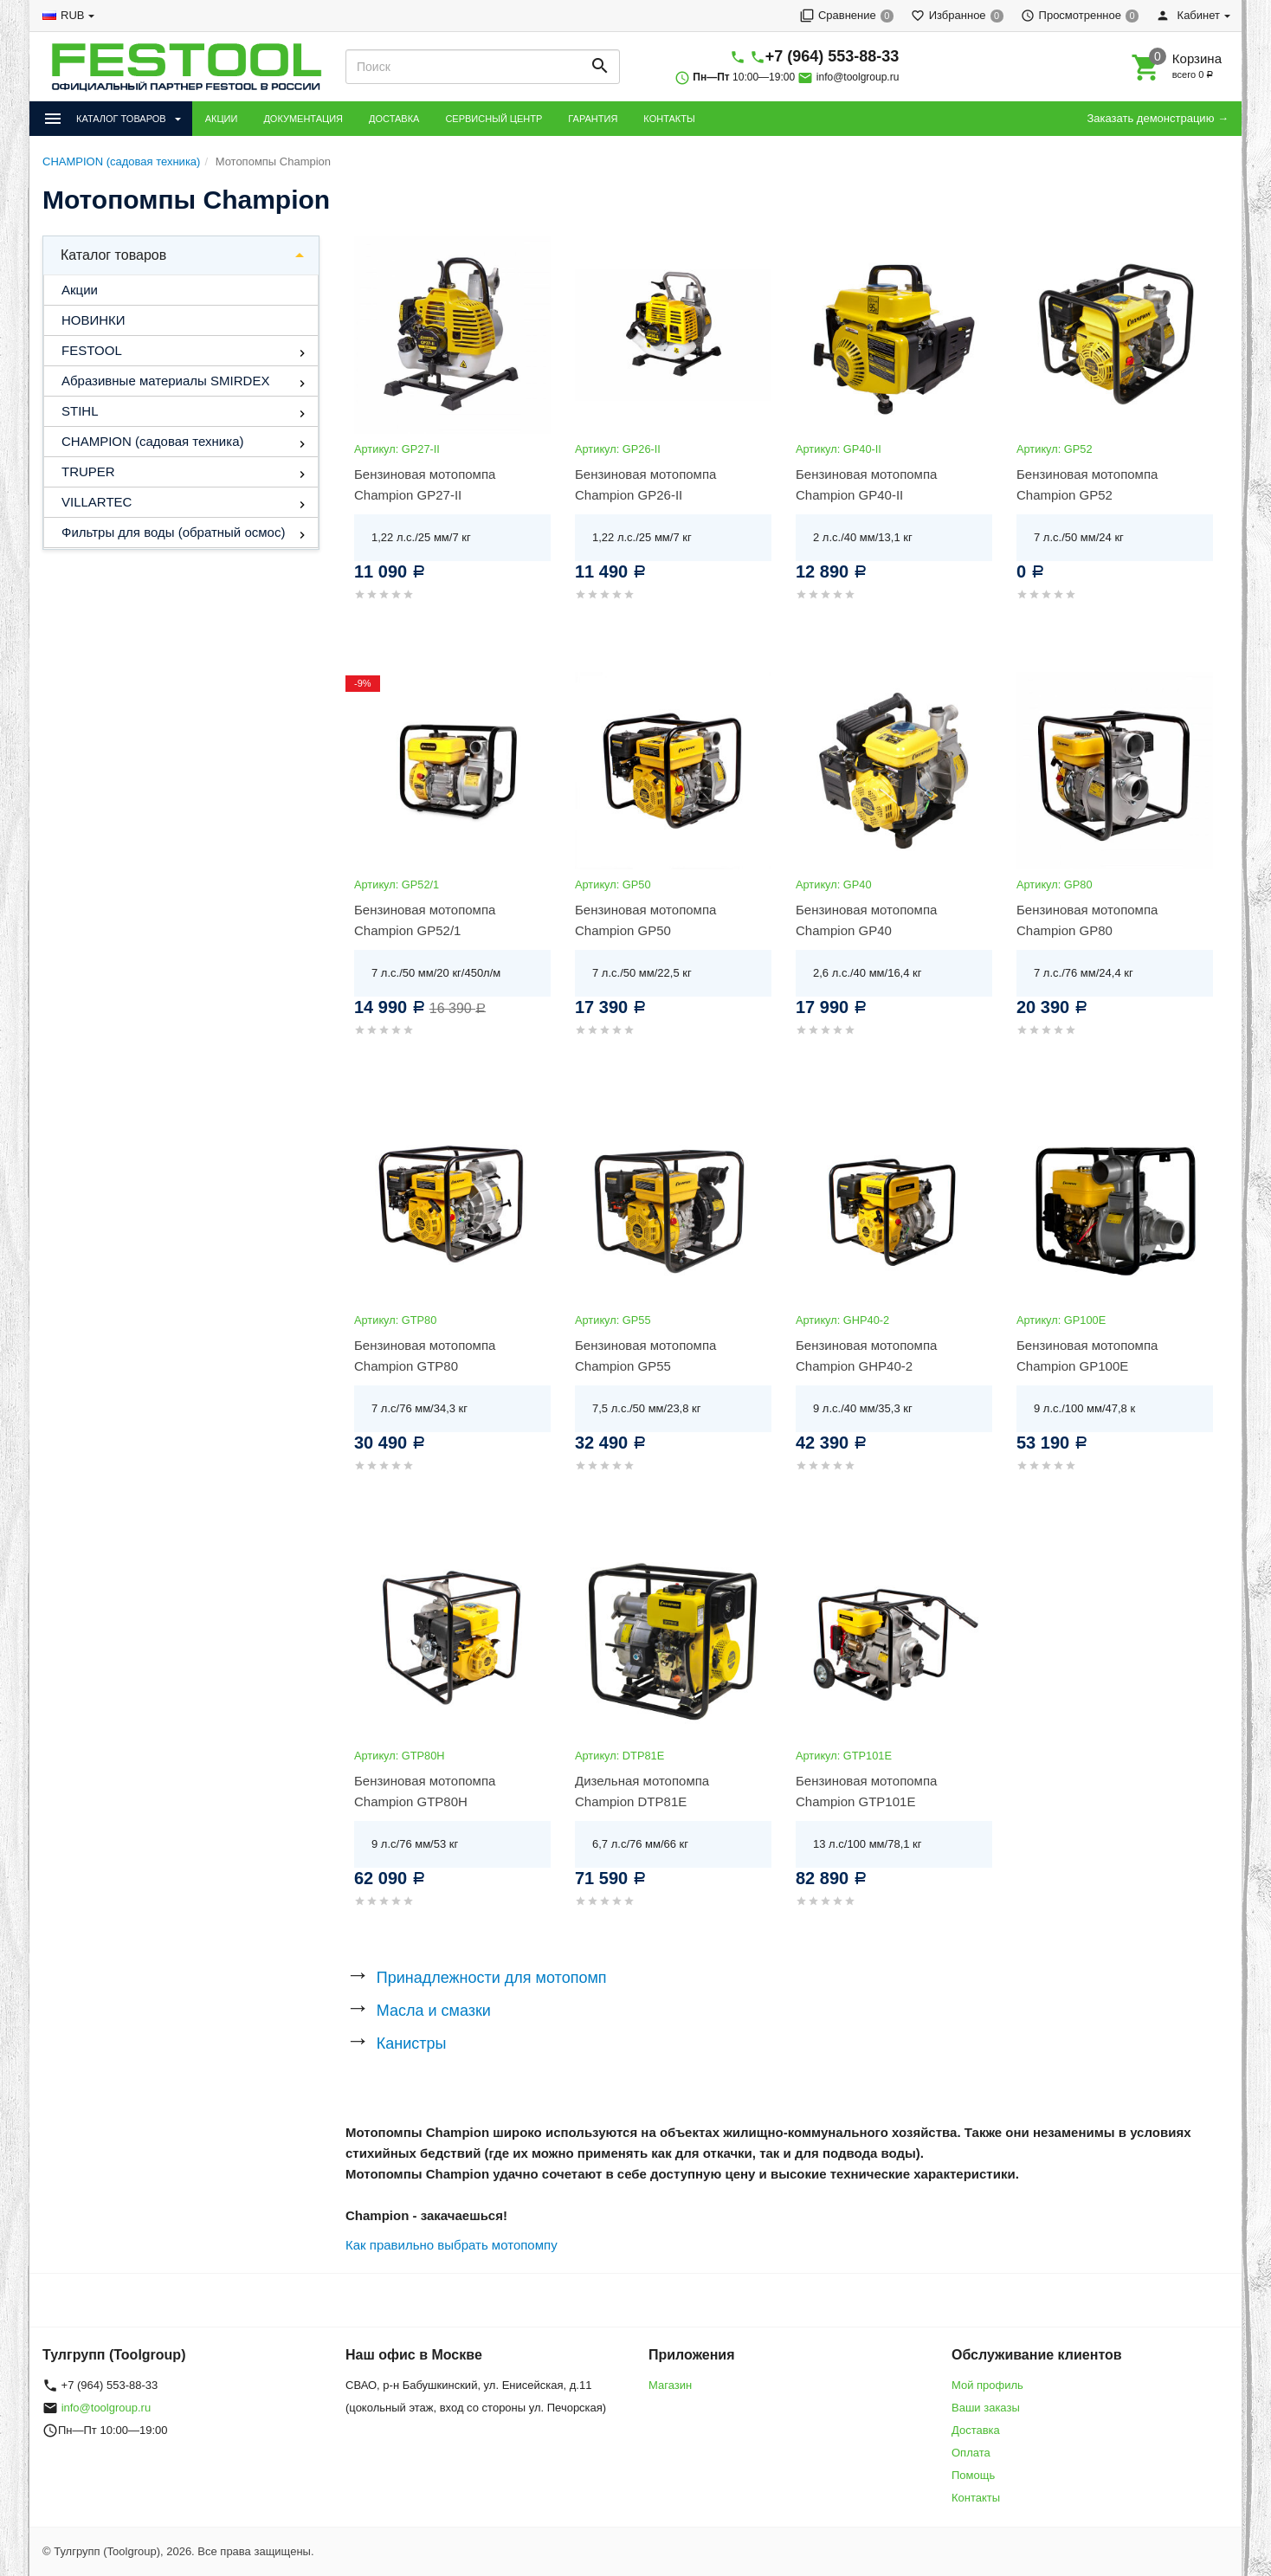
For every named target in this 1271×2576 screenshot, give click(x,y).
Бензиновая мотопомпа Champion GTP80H (424, 1791)
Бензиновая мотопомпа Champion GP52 (1087, 484)
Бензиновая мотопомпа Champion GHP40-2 (866, 1355)
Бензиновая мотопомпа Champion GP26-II (645, 484)
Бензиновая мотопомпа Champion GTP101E (866, 1791)
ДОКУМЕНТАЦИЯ (303, 118)
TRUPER (88, 471)
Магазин (670, 2385)
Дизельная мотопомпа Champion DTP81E (642, 1791)
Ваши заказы (986, 2407)
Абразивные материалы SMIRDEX (165, 380)
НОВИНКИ (93, 320)
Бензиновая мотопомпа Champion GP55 (645, 1355)
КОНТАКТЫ (668, 118)
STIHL (80, 411)
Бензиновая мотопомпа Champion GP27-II (424, 484)
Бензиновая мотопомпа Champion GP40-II (866, 484)
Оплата (971, 2452)
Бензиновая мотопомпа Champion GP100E (1087, 1355)
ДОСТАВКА (394, 118)
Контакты (976, 2497)
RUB (72, 15)
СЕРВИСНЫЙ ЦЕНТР (493, 118)
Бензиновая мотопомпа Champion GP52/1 (424, 920)
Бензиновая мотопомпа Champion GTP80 (424, 1355)
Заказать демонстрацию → (1158, 118)
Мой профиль (987, 2385)
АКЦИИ (221, 118)
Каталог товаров (113, 255)
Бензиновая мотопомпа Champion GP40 (866, 920)
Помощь (973, 2475)
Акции (79, 289)
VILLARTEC (96, 501)
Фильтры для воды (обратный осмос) (173, 532)
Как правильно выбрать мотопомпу (451, 2244)
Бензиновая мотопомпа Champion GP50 (645, 920)
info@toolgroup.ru (858, 77)
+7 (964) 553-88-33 (832, 56)
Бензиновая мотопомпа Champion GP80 (1087, 920)
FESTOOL (91, 350)
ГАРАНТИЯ (592, 118)
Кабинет (1188, 15)
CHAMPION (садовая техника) (152, 441)
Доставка (976, 2430)
